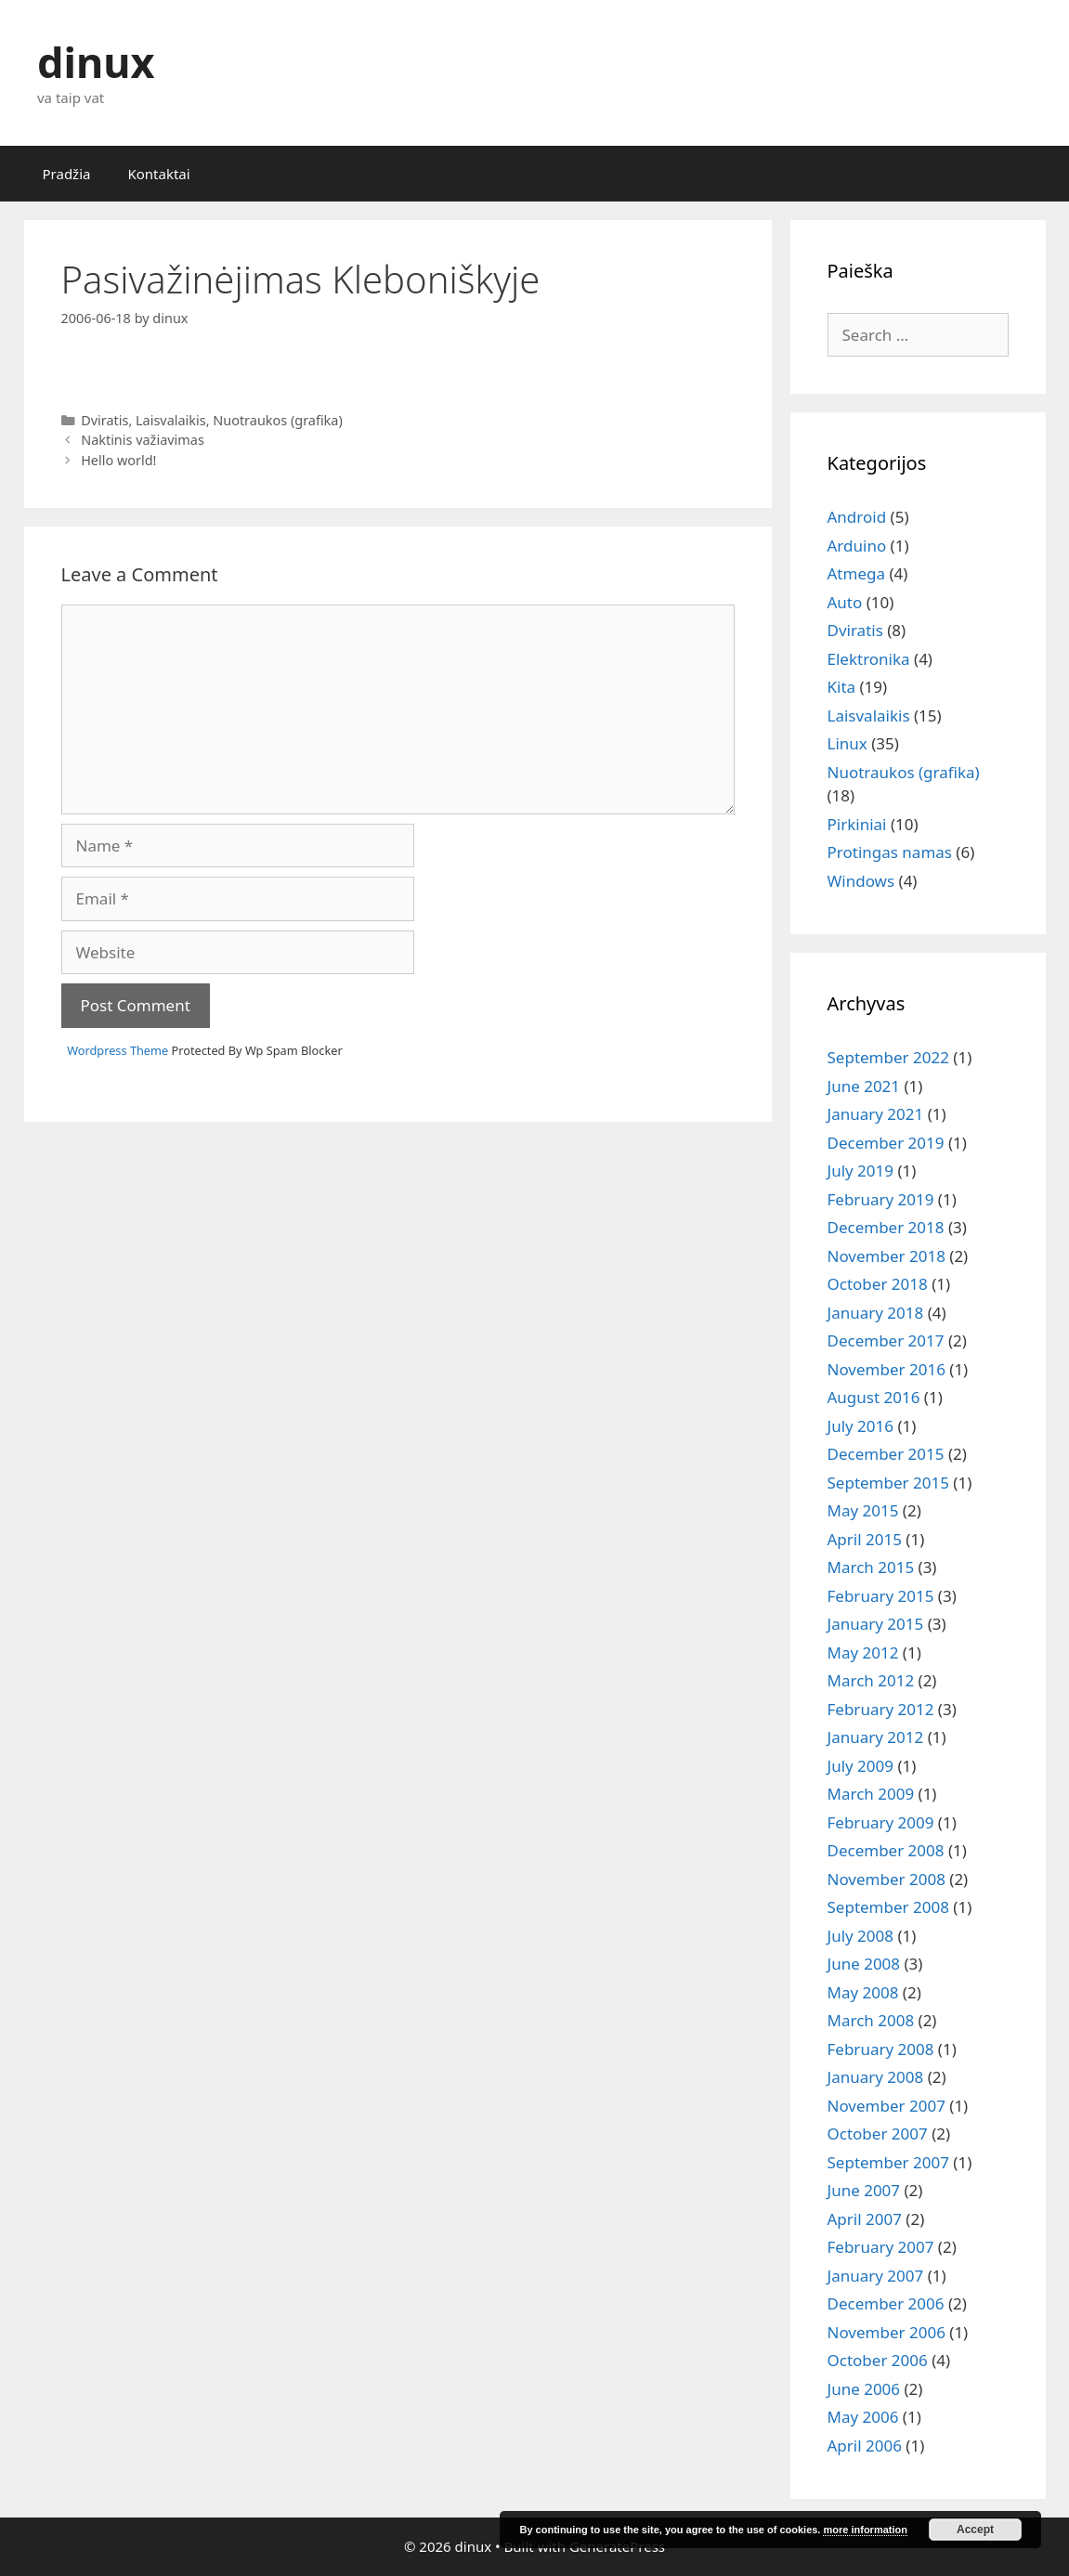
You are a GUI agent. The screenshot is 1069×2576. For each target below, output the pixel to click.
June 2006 (864, 2389)
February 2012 (881, 1709)
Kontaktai (158, 173)
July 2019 (861, 1170)
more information (864, 2529)
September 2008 (888, 1907)
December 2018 (886, 1227)
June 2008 (864, 1963)
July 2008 (861, 1935)
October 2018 (878, 1284)
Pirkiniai (857, 824)
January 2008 (876, 2077)
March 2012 (871, 1680)
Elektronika (869, 659)
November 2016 (886, 1369)
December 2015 (886, 1453)
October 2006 (878, 2360)
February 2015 (881, 1596)
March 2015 (871, 1567)
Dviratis (104, 420)
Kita (842, 686)
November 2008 (886, 1879)
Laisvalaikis (171, 420)
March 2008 (871, 2020)
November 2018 (886, 1256)
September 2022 (888, 1057)
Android (857, 516)
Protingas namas (890, 852)
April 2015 (865, 1539)
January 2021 (876, 1114)
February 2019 (881, 1199)
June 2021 (864, 1086)
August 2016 (874, 1397)
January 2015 (876, 1623)
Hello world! (118, 460)
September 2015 (888, 1482)
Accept (975, 2529)
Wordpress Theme (117, 1050)
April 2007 (865, 2219)
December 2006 (886, 2303)
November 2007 (886, 2105)
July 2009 (861, 1765)
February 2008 (881, 2049)
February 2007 (881, 2246)
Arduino (857, 545)
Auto (845, 602)
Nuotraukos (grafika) (277, 420)
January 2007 (876, 2275)
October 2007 (878, 2133)
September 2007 (888, 2162)
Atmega (856, 573)
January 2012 (876, 1737)
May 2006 (863, 2416)
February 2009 (881, 1822)
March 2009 (871, 1793)
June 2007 (864, 2190)
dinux (95, 61)
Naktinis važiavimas (142, 440)
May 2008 (863, 1992)
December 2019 (886, 1142)
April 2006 (865, 2445)
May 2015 (863, 1510)
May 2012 (863, 1652)
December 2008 (886, 1850)
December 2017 (886, 1340)
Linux (847, 743)
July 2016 (861, 1426)
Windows (861, 880)
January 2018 (876, 1312)
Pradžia (67, 173)
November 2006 (886, 2332)
